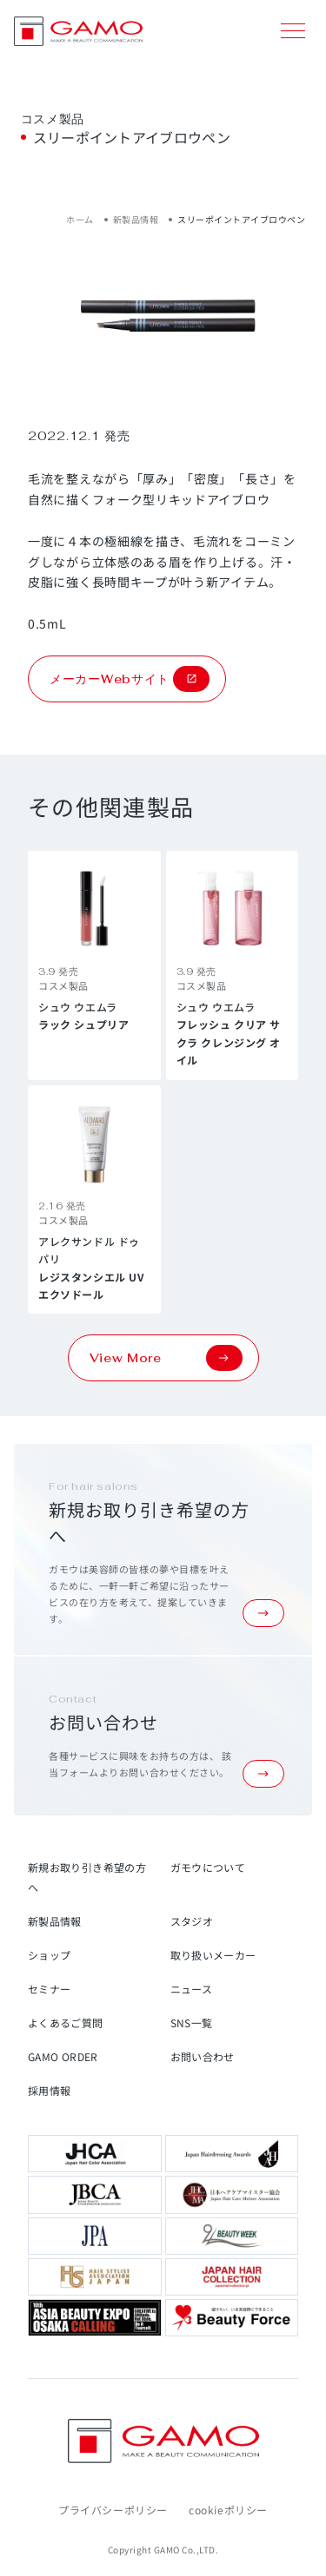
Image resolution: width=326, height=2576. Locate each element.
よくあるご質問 (65, 2022)
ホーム (80, 219)
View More (166, 1358)
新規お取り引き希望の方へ (87, 1877)
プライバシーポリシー (113, 2509)
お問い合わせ (202, 2056)
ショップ (49, 1954)
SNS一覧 (191, 2022)
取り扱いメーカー (213, 1954)
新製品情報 (136, 219)
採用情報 (49, 2090)
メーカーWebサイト (130, 679)
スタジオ (191, 1921)
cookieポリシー (228, 2509)
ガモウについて (208, 1867)
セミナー (49, 1988)
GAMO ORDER (63, 2056)
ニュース (191, 1988)
